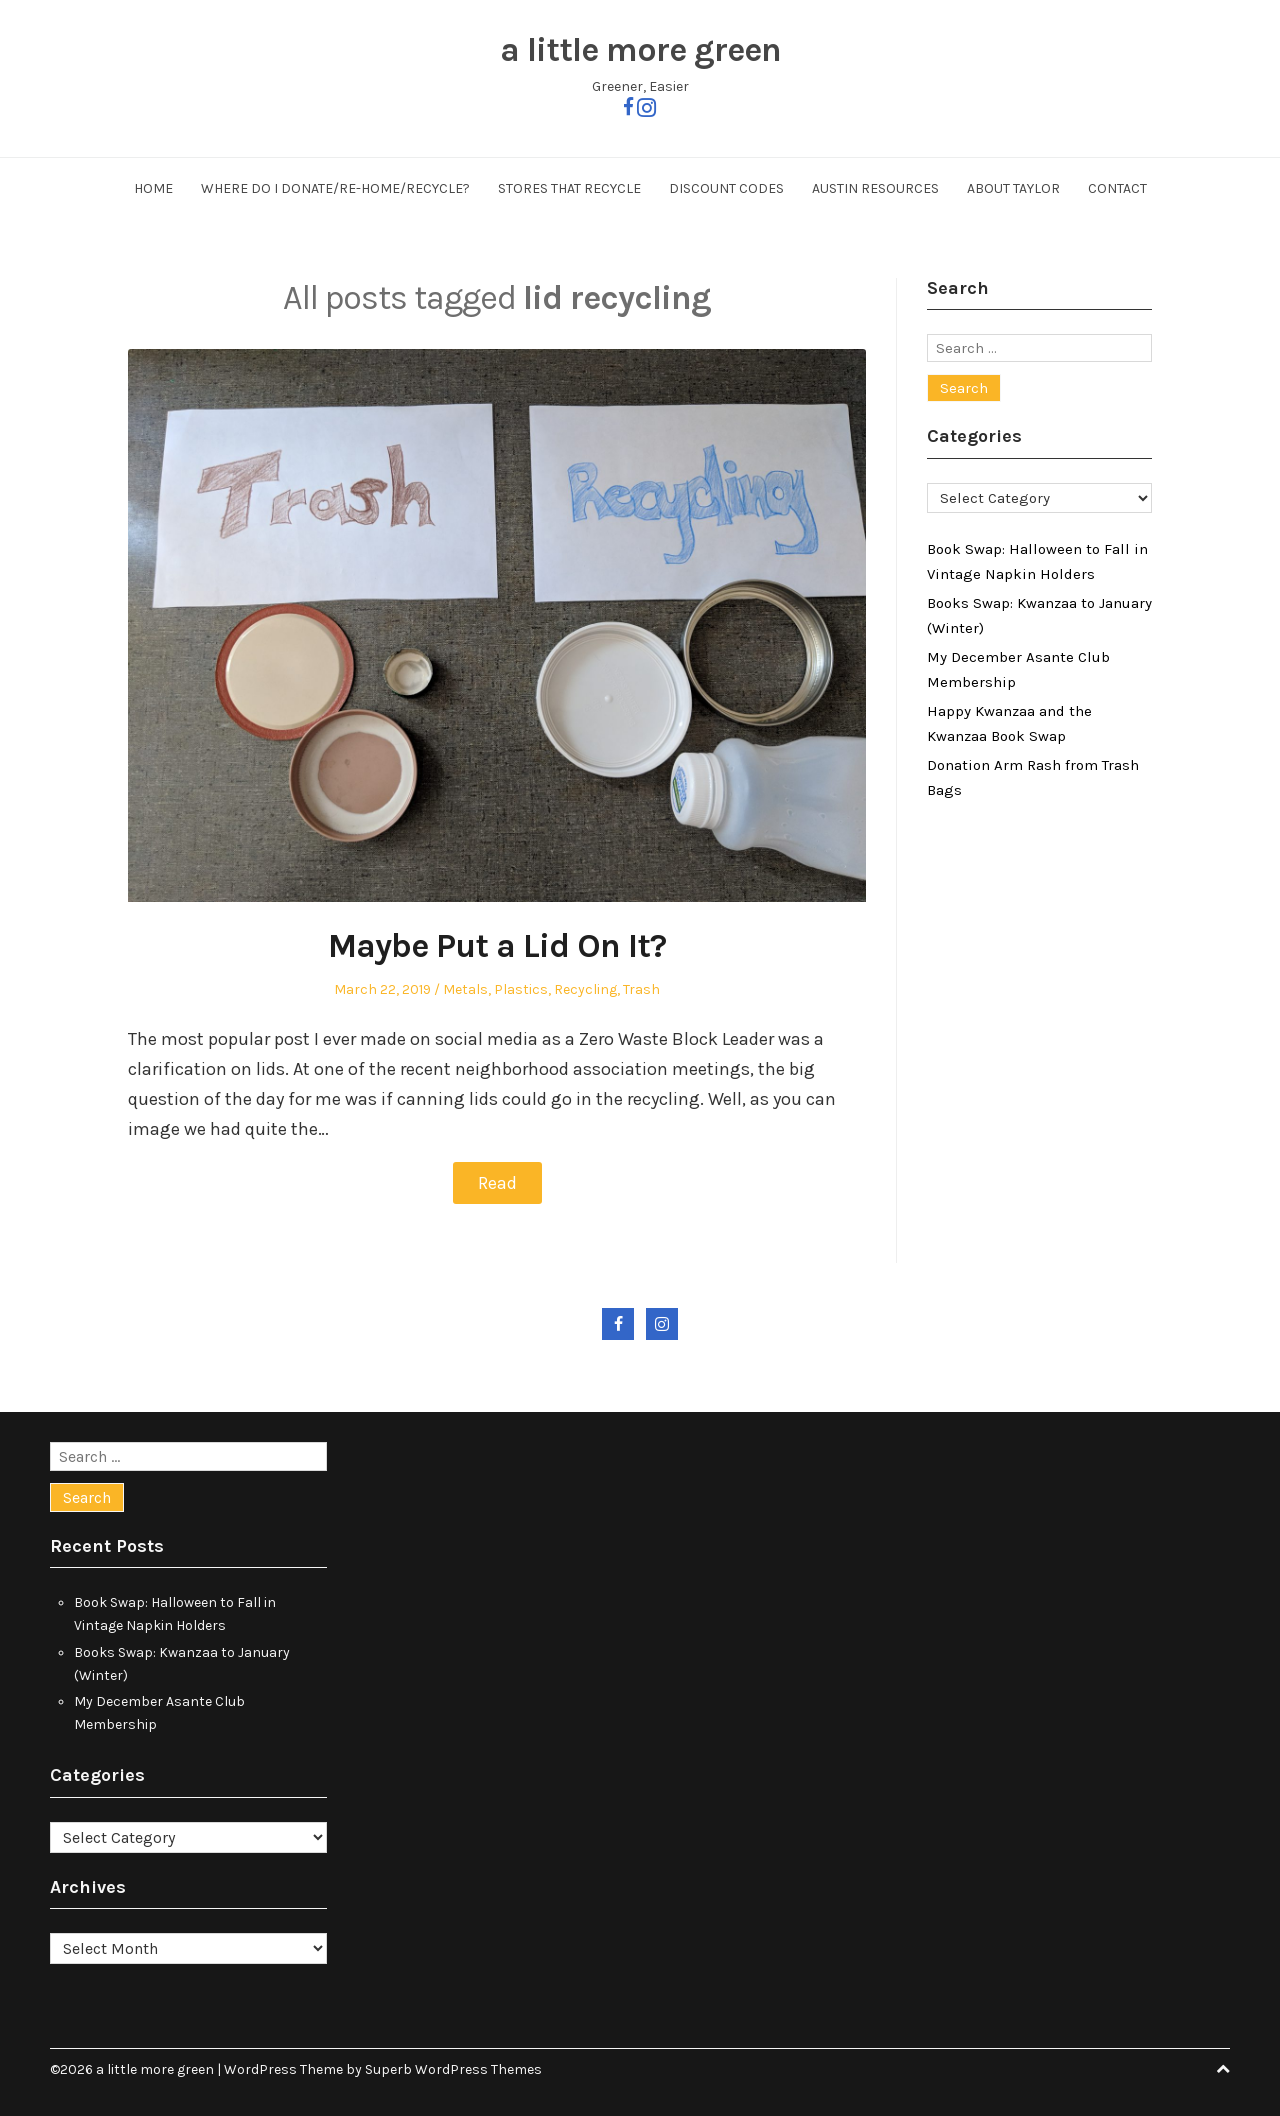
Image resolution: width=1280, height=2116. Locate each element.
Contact (1117, 188)
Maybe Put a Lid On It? (497, 946)
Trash (641, 989)
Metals (465, 989)
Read (497, 1183)
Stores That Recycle (569, 188)
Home (153, 188)
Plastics (521, 989)
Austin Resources (875, 188)
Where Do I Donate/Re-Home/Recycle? (335, 188)
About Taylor (1013, 188)
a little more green (640, 50)
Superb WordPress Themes (453, 2069)
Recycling (585, 989)
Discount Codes (726, 188)
